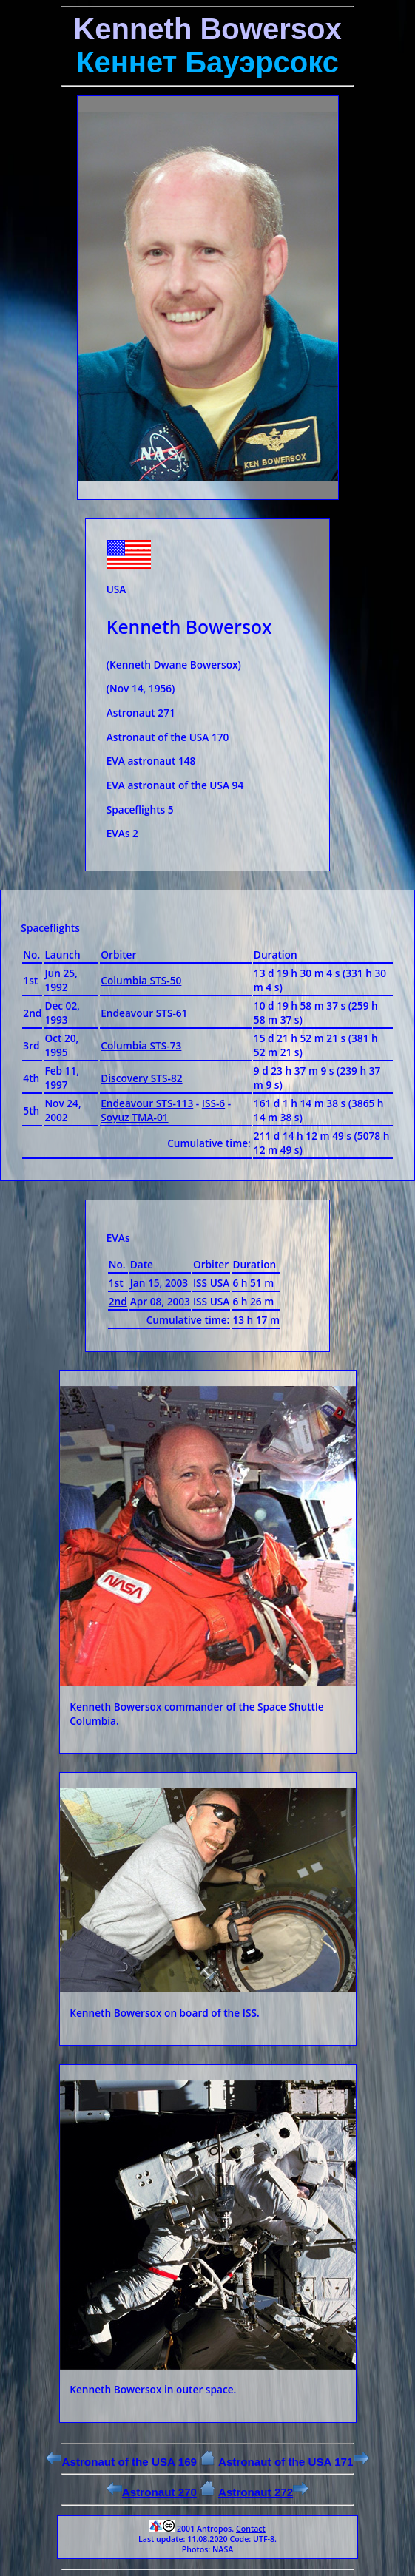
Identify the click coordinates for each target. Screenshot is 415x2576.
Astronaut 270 (152, 2492)
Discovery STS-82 (141, 1078)
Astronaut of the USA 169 (121, 2461)
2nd (118, 1301)
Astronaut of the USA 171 (293, 2461)
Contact (251, 2528)
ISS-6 (213, 1103)
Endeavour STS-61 (144, 1013)
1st (116, 1283)
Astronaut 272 (263, 2492)
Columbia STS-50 (141, 980)
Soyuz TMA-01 (134, 1117)
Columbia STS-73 (141, 1045)
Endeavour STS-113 (147, 1103)
